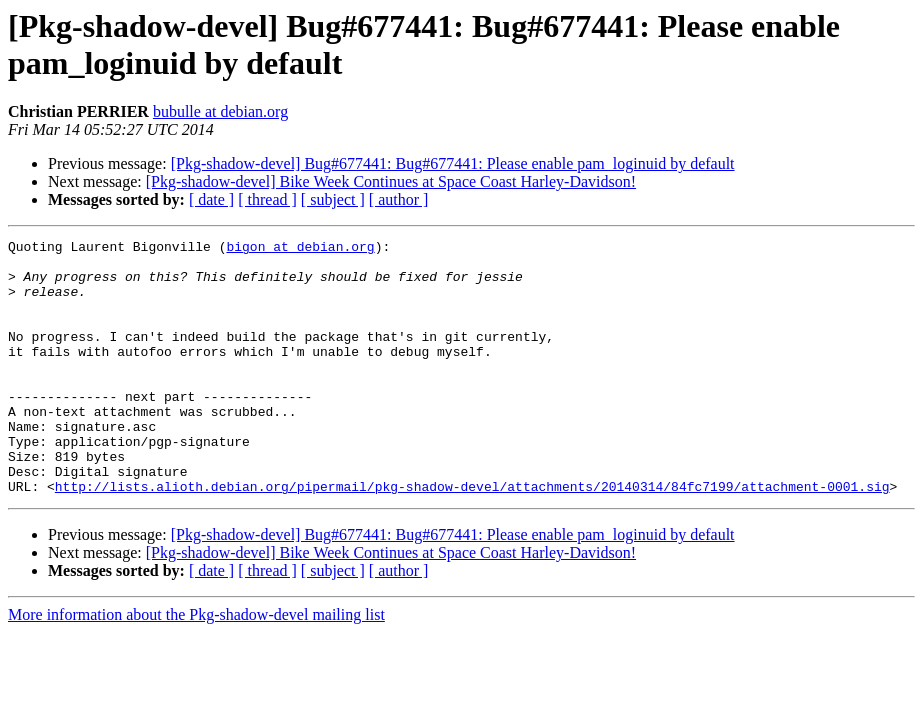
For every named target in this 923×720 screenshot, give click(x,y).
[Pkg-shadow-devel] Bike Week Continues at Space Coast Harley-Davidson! (391, 181)
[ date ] (211, 199)
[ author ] (399, 199)
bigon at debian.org (300, 249)
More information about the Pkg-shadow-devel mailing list (196, 665)
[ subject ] (333, 199)
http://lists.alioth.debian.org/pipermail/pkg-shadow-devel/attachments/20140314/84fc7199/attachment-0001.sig (472, 537)
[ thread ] (267, 199)
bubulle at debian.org (220, 111)
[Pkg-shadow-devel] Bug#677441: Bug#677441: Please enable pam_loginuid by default (453, 163)
